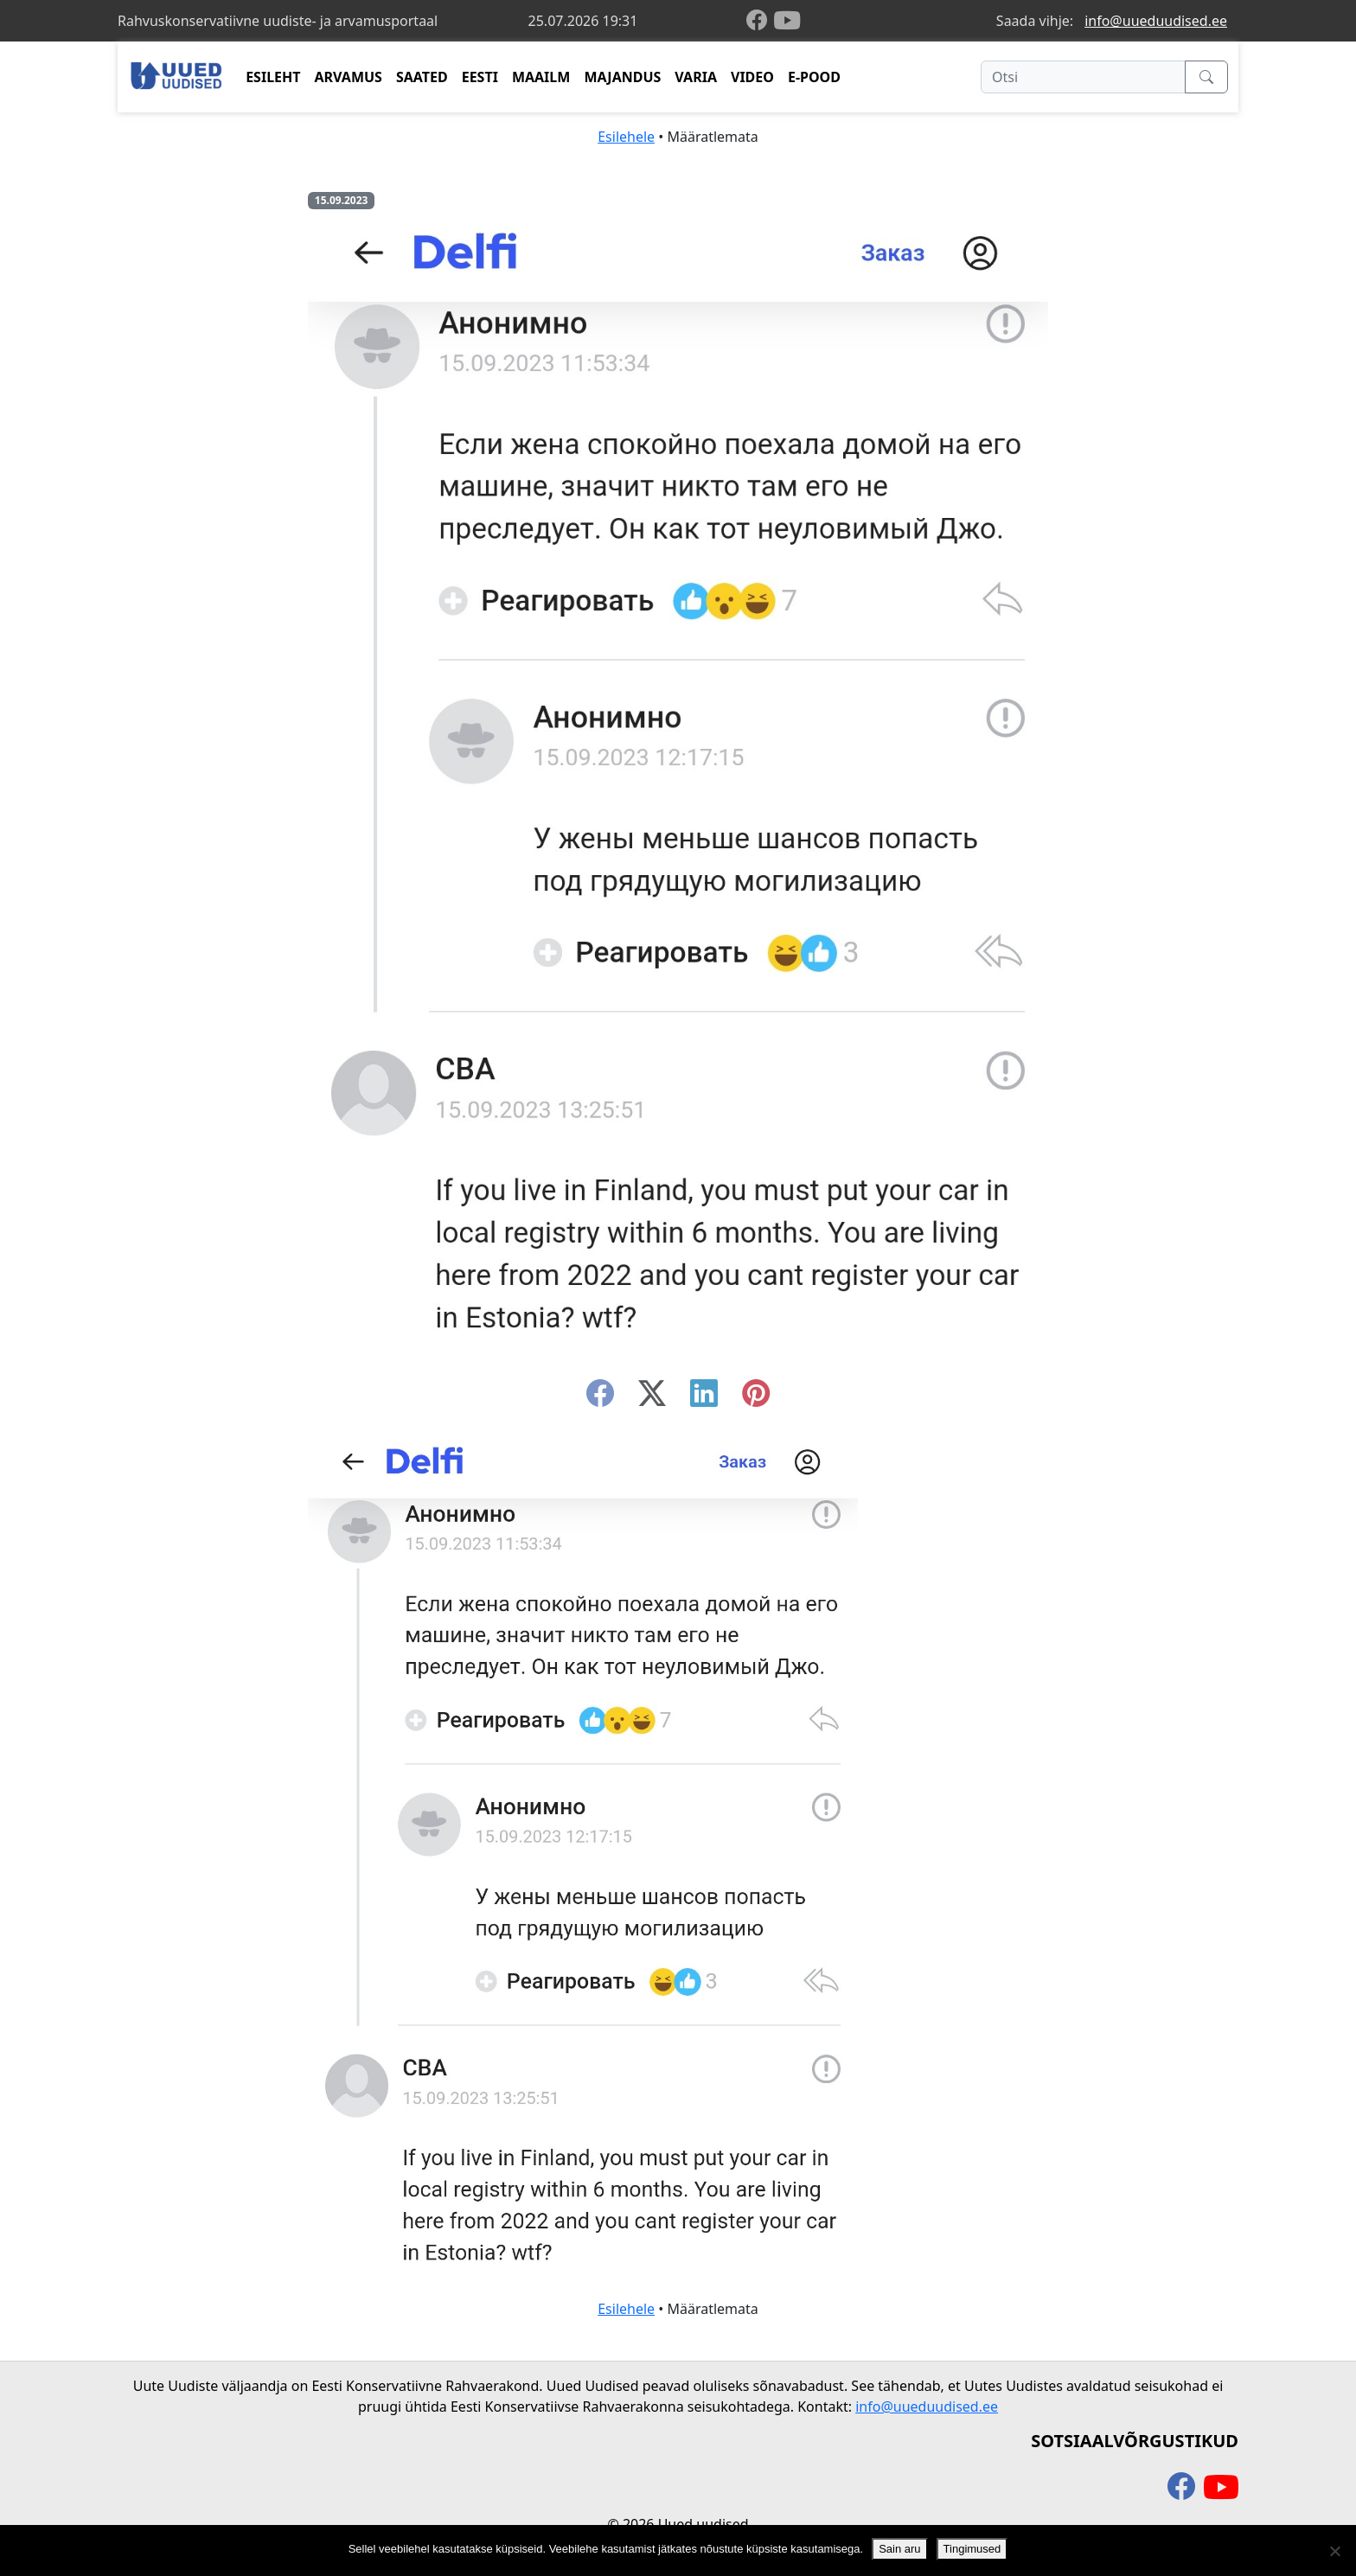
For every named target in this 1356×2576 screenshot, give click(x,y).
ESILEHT (273, 76)
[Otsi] (1083, 77)
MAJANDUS (622, 76)
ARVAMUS (348, 76)
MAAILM (541, 76)
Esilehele (626, 136)
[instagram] (756, 1398)
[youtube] (787, 21)
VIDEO (752, 76)
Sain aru (899, 2548)
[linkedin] (704, 1398)
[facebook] (760, 21)
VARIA (696, 76)
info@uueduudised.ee (1155, 20)
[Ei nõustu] (1334, 2551)
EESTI (480, 76)
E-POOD (814, 76)
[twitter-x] (652, 1398)
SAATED (422, 76)
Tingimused (972, 2548)
